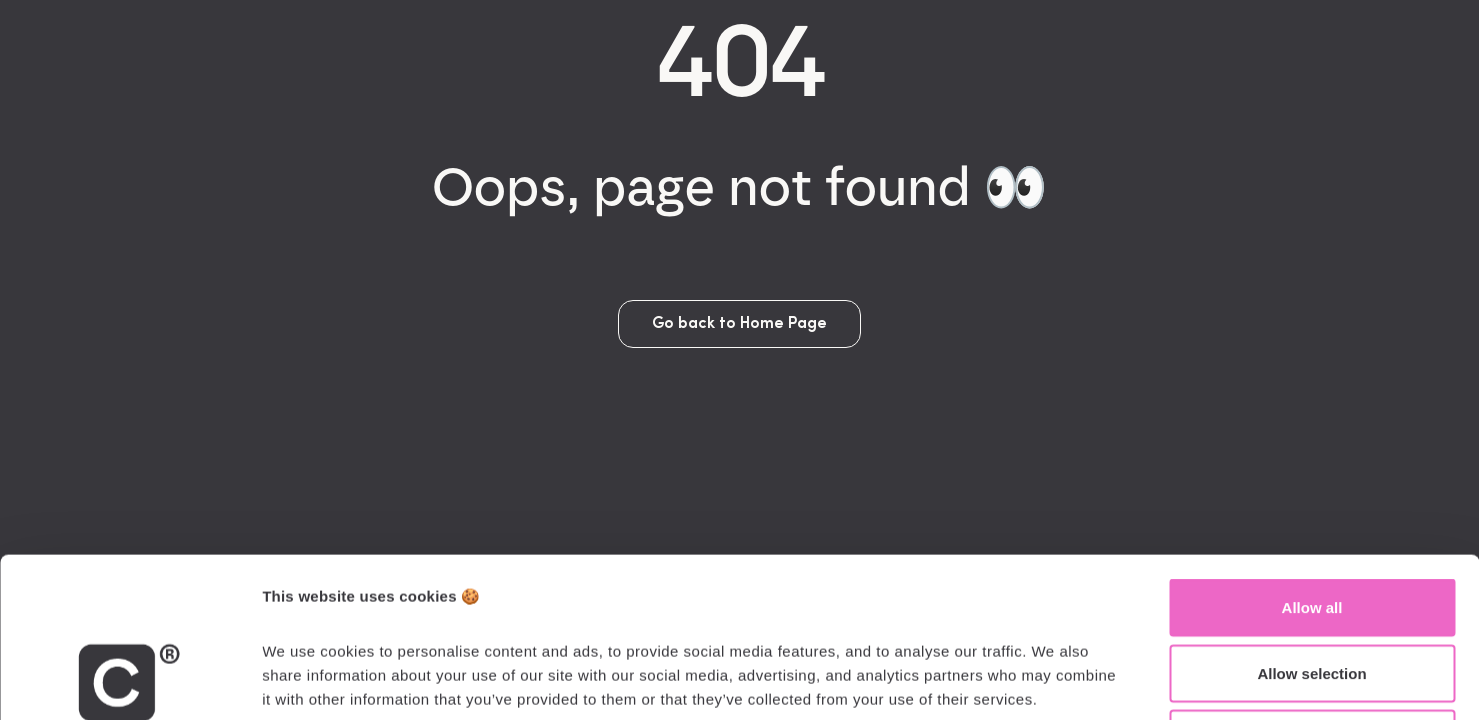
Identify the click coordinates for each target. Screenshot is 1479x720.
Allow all (1312, 457)
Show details (1049, 680)
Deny (1312, 588)
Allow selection (1311, 523)
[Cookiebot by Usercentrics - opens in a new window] (129, 681)
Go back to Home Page (739, 324)
